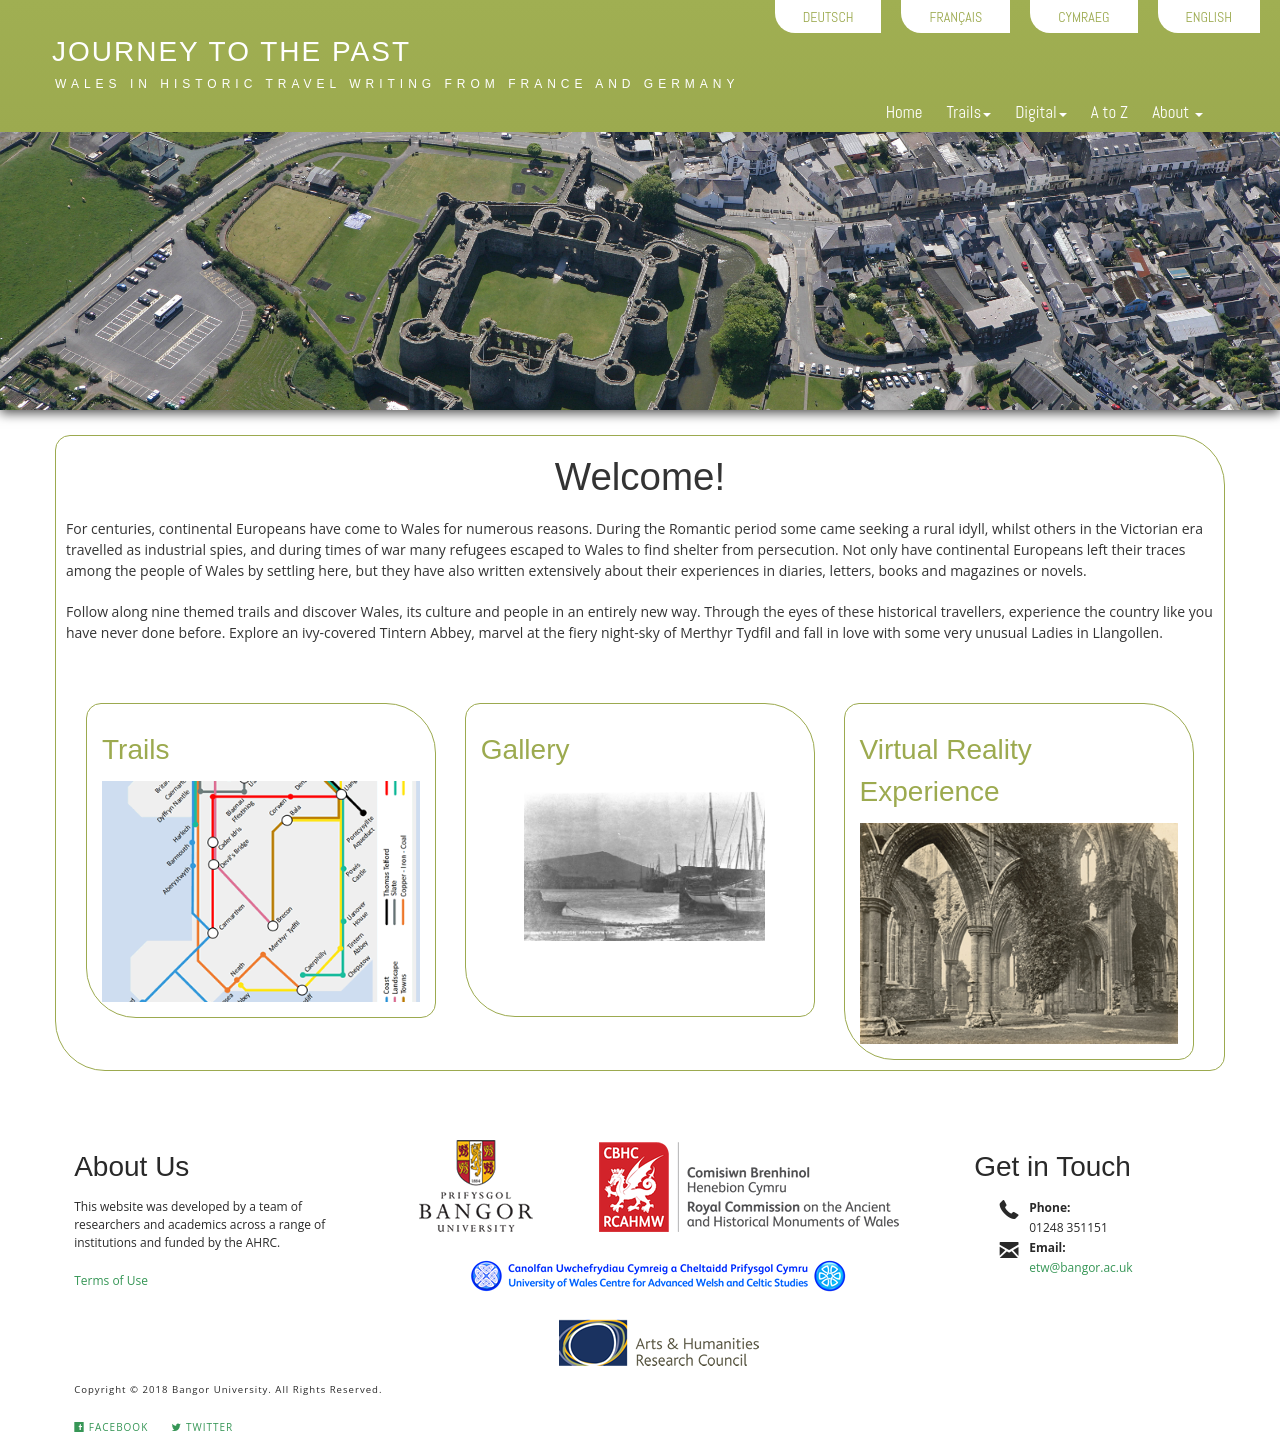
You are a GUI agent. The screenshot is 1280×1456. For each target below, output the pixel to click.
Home (904, 112)
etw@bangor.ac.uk (1080, 1267)
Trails (968, 112)
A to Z (1109, 112)
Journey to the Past (231, 51)
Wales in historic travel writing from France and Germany (397, 84)
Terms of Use (111, 1280)
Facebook (111, 1427)
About (1177, 112)
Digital (1040, 112)
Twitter (202, 1427)
